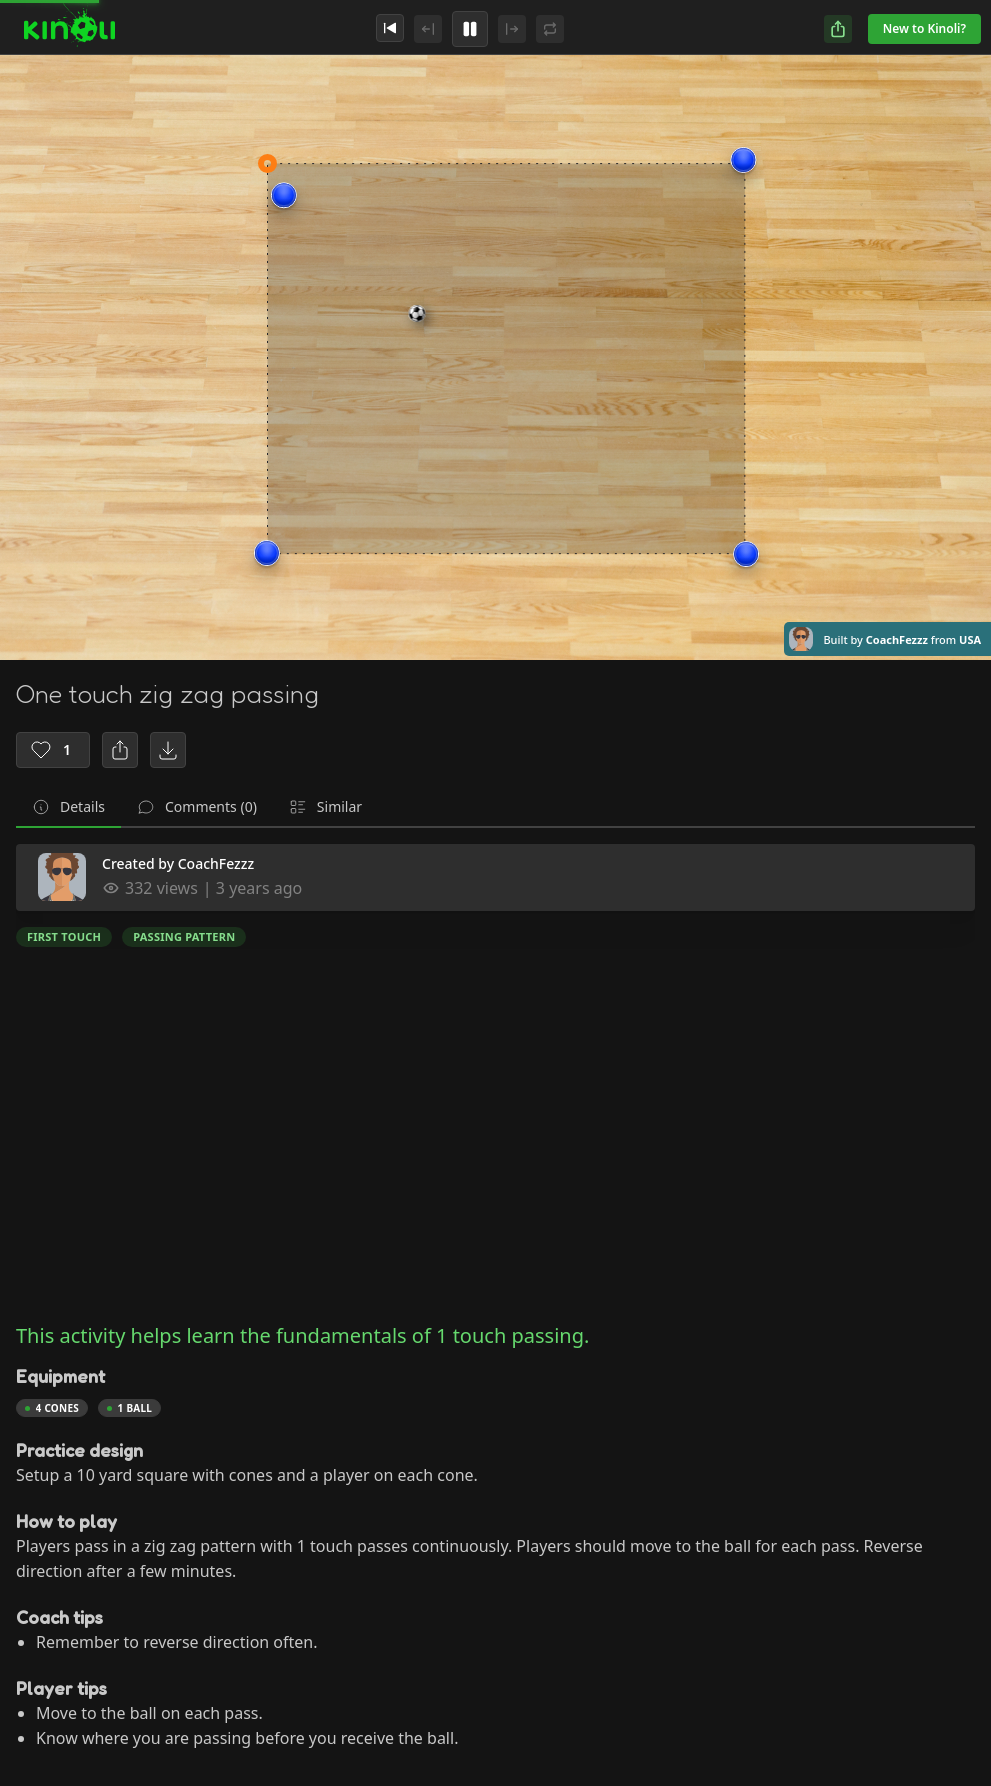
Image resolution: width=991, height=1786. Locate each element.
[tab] (68, 808)
